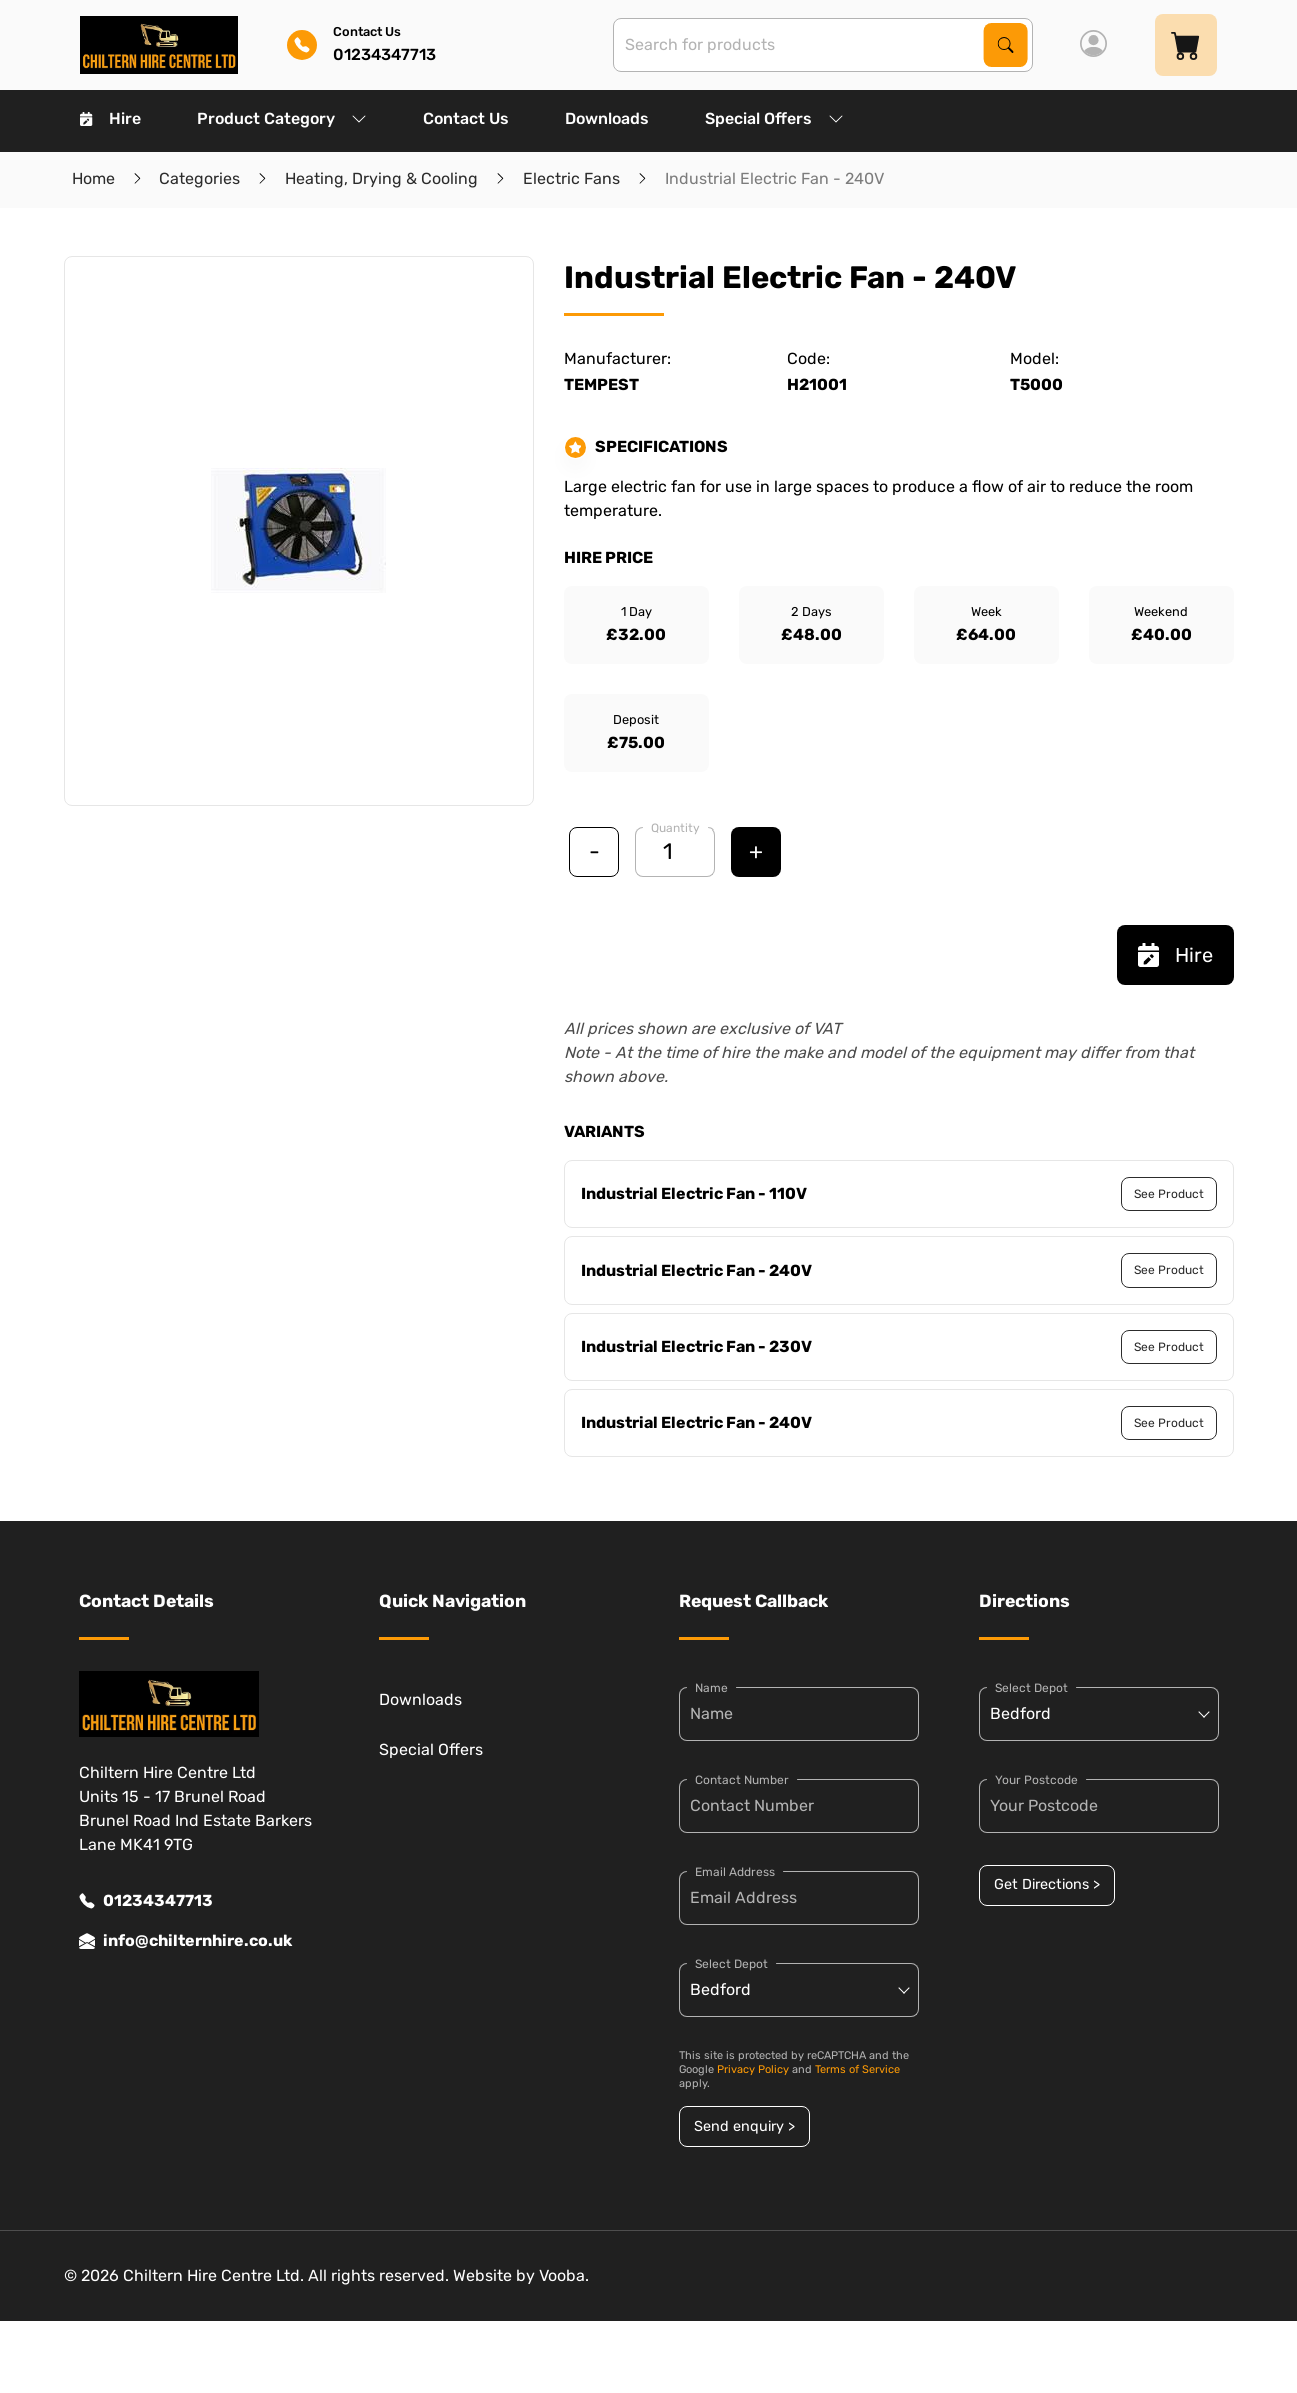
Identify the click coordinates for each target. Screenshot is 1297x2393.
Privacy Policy (753, 2069)
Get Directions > (1047, 1884)
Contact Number (742, 1780)
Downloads (607, 118)
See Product (1169, 1194)
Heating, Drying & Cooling (381, 178)
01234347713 (146, 1901)
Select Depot (731, 1964)
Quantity (675, 828)
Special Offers (774, 118)
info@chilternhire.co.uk (185, 1941)
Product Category (282, 118)
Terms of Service (857, 2069)
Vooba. (564, 2275)
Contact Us (466, 118)
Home (93, 178)
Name (711, 1688)
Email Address (735, 1872)
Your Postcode (1036, 1780)
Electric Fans (571, 178)
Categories (199, 178)
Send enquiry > (744, 2126)
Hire (110, 118)
